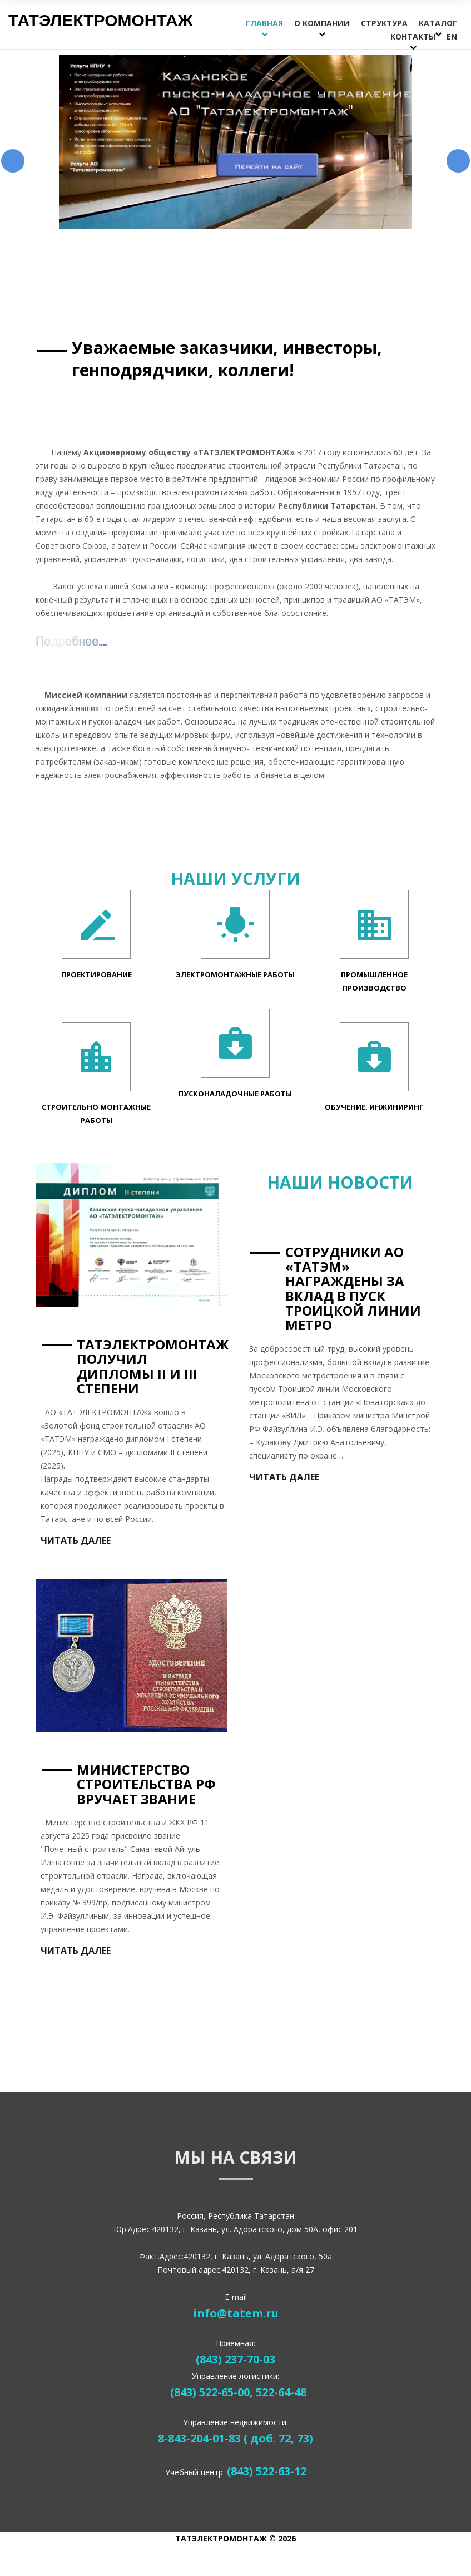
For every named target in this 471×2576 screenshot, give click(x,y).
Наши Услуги (235, 876)
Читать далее (284, 1475)
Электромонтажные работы (235, 973)
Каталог (438, 23)
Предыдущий (12, 160)
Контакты (412, 36)
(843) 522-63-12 (266, 2470)
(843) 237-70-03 (235, 2358)
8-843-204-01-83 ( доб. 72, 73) (235, 2436)
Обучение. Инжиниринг (374, 1105)
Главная (264, 23)
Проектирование (96, 973)
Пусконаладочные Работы (235, 1092)
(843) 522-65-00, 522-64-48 (238, 2390)
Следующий (458, 160)
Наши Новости (340, 1180)
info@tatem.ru (236, 2311)
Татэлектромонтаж (100, 19)
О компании (322, 23)
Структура (384, 23)
